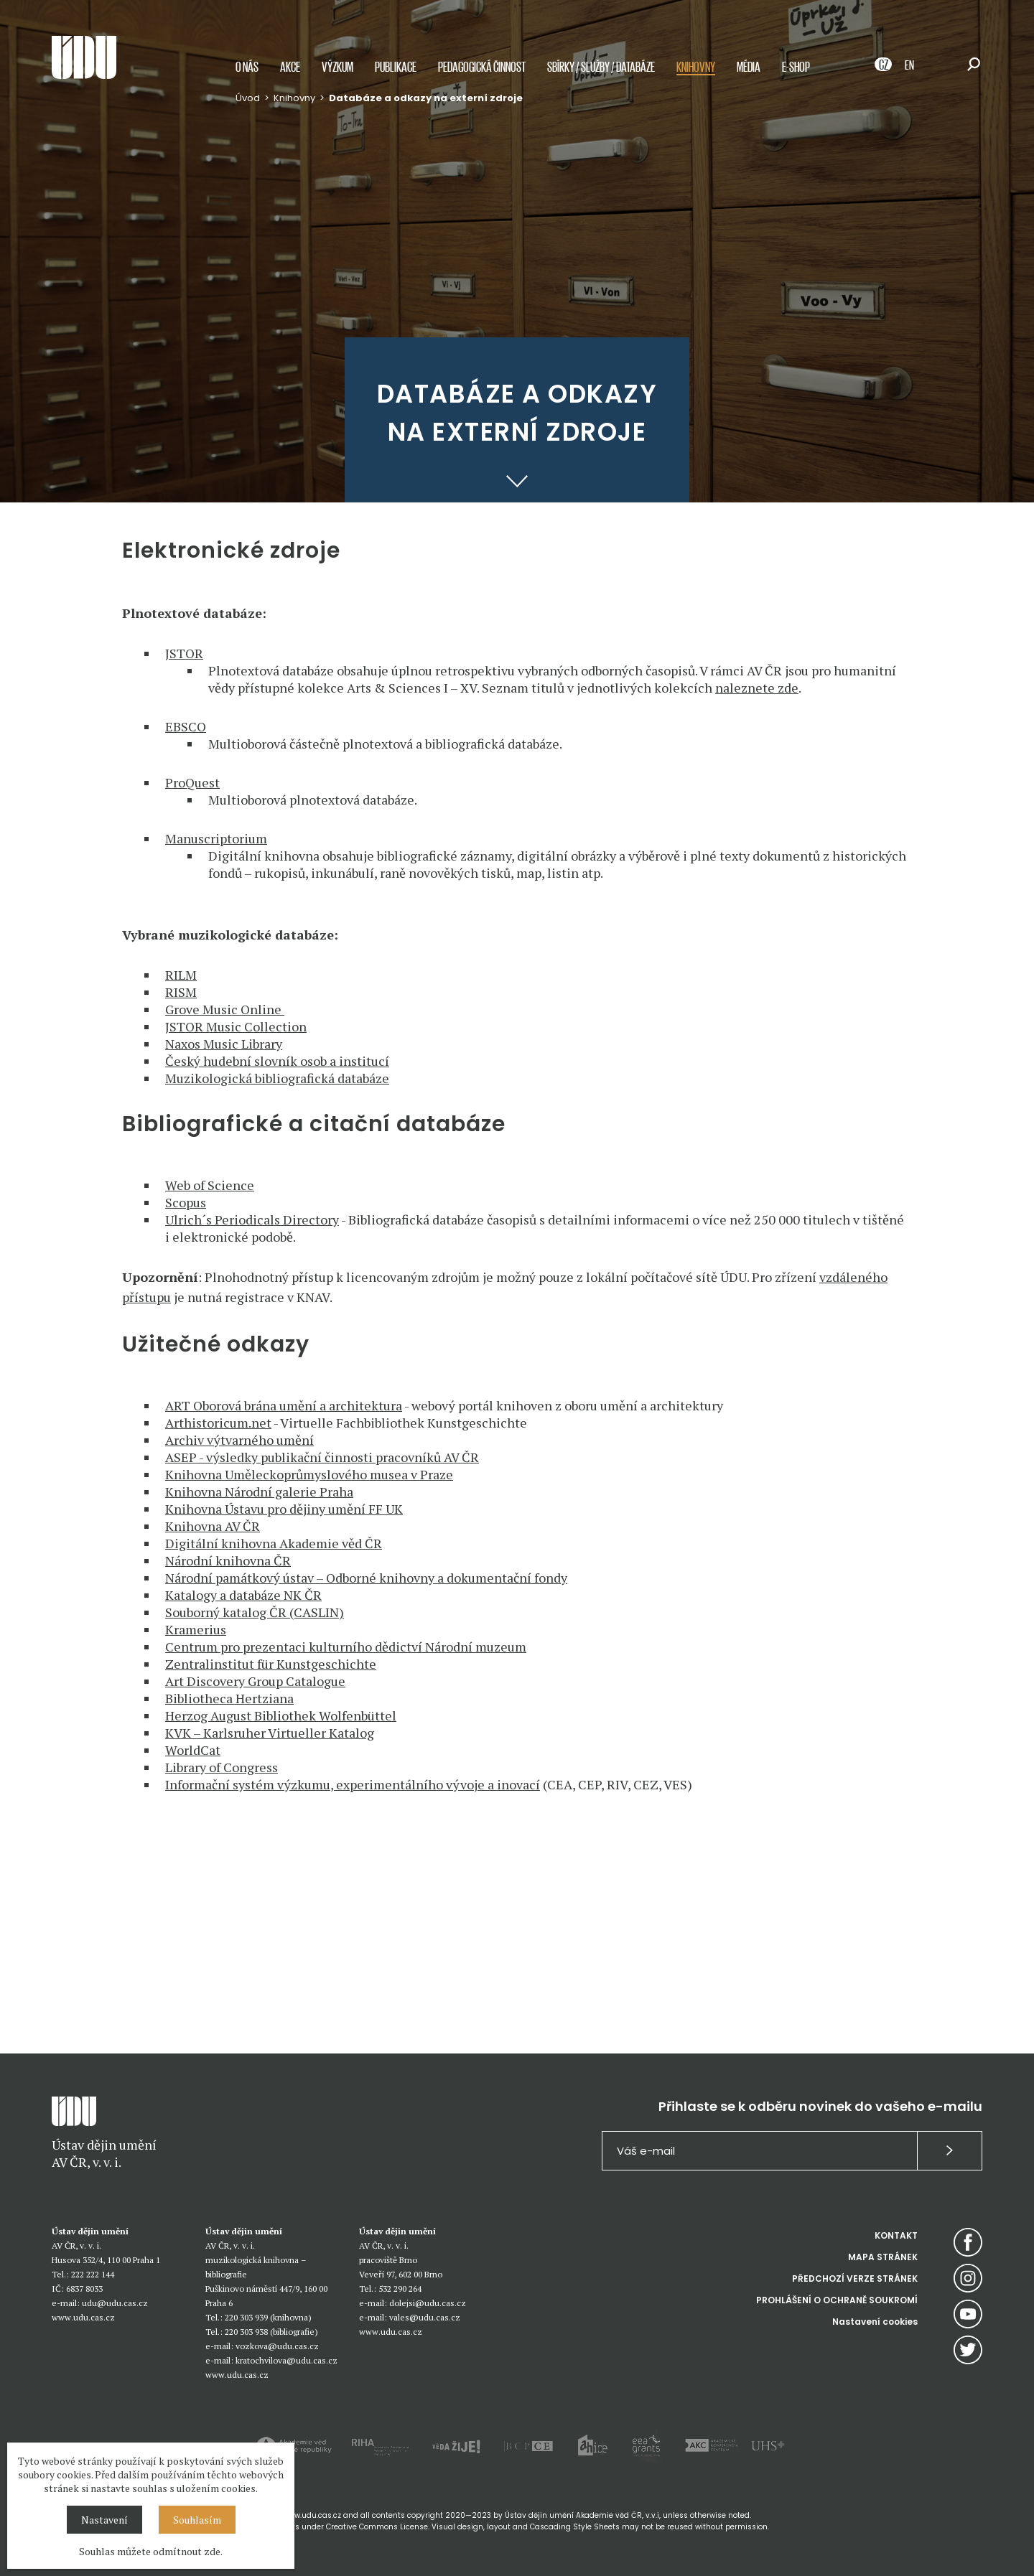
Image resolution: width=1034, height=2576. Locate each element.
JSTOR (184, 653)
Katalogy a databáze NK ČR (243, 1594)
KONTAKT (896, 2235)
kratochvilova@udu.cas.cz (286, 2360)
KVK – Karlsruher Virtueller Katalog (269, 1732)
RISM (181, 992)
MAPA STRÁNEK (883, 2257)
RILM (181, 974)
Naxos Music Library (223, 1043)
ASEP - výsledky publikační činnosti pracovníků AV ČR (322, 1457)
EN (909, 71)
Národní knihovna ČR (228, 1560)
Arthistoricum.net (218, 1422)
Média (748, 73)
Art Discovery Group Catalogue (255, 1681)
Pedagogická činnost (482, 73)
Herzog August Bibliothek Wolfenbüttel (280, 1715)
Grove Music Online (224, 1009)
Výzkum (337, 73)
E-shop (796, 73)
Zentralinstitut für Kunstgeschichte (270, 1663)
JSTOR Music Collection (236, 1026)
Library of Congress (221, 1767)
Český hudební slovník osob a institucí (277, 1060)
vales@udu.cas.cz (424, 2317)
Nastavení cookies (875, 2321)
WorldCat (192, 1749)
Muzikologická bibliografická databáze (277, 1078)
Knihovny (695, 73)
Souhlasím (197, 2519)
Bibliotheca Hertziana (229, 1698)
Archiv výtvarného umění (239, 1439)
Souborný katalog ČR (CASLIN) (254, 1612)
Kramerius (195, 1629)
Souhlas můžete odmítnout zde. (151, 2551)
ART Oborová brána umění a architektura (283, 1405)
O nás (247, 73)
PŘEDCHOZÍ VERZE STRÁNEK (855, 2278)
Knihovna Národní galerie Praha (259, 1491)
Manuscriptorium (216, 838)
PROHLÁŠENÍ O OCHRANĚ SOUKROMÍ (837, 2300)
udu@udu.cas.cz (115, 2303)
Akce (290, 73)
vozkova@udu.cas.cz (277, 2346)
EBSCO (185, 726)
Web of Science (209, 1185)
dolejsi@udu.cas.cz (427, 2303)
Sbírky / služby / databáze (601, 73)
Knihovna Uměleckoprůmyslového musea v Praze (309, 1474)
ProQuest (192, 782)
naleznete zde (756, 687)
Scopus (185, 1202)
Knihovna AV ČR (212, 1526)
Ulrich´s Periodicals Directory (252, 1219)
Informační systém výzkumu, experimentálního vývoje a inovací (352, 1784)
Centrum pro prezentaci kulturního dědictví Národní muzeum (345, 1646)
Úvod (248, 105)
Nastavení (104, 2519)
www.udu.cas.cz (83, 2317)
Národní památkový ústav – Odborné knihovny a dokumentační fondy (366, 1577)
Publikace (395, 73)
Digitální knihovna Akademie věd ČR (273, 1543)
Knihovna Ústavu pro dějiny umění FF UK (284, 1508)
